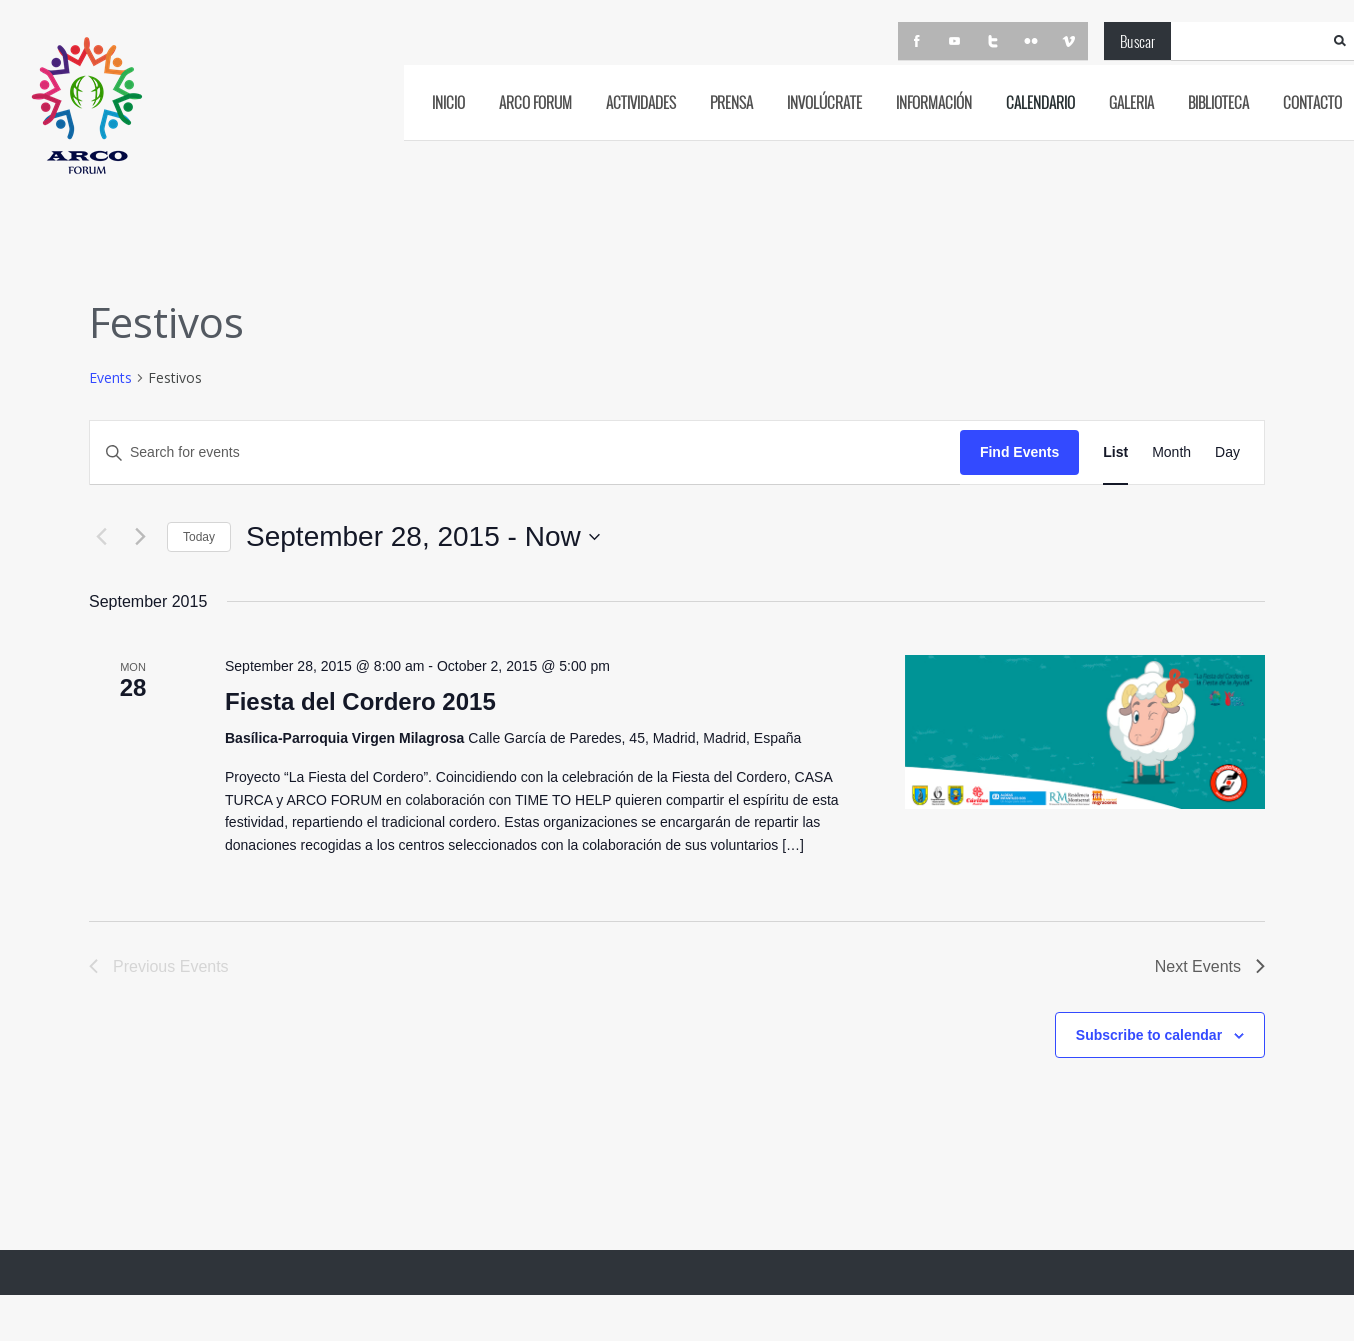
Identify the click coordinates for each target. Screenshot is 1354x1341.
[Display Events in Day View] (1227, 452)
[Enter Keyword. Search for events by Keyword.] (525, 452)
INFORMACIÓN (934, 102)
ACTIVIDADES (641, 102)
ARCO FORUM (535, 102)
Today (199, 537)
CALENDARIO (1040, 102)
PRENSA (731, 102)
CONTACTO (1312, 102)
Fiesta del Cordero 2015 (360, 701)
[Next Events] (140, 537)
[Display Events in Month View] (1171, 452)
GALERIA (1131, 102)
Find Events (1019, 452)
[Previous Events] (101, 537)
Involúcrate (824, 102)
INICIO (448, 102)
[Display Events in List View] (1115, 452)
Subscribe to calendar (1149, 1035)
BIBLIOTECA (1218, 102)
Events (110, 377)
